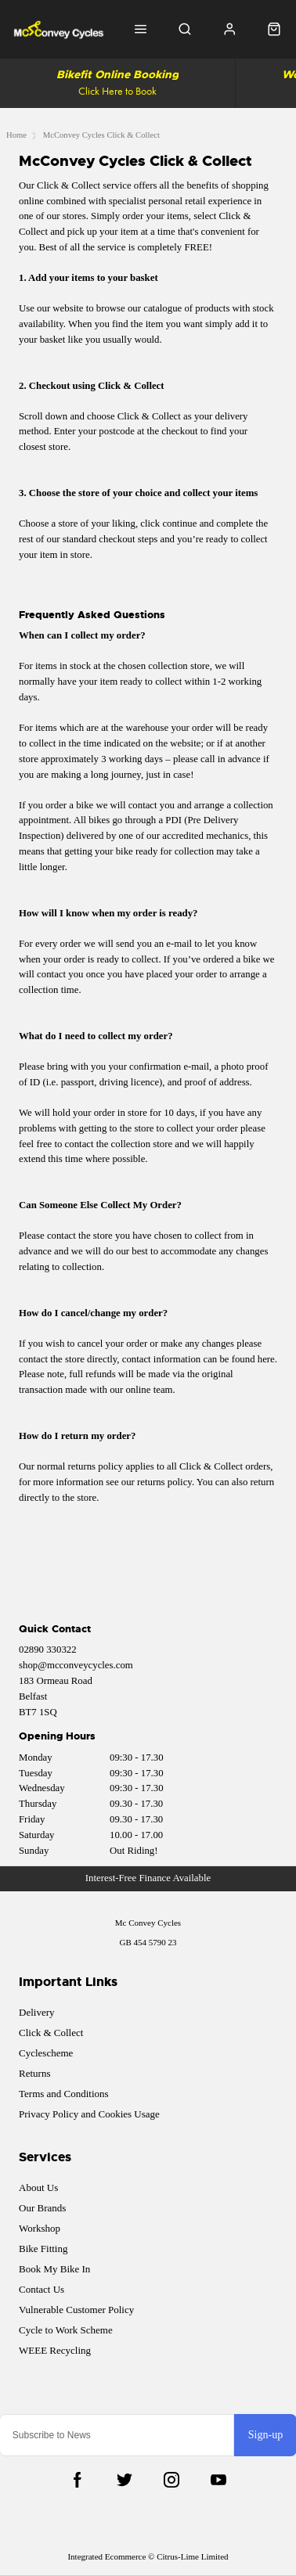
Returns (34, 2073)
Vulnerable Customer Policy (76, 2309)
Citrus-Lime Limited (192, 2556)
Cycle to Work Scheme (66, 2330)
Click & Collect (51, 2032)
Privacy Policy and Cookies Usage (89, 2114)
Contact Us (41, 2289)
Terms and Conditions (64, 2093)
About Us (38, 2187)
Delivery (36, 2012)
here (266, 1359)
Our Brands (42, 2208)
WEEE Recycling (55, 2350)
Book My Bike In (54, 2269)
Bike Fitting (43, 2248)
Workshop (39, 2228)
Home (16, 135)
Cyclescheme (46, 2053)
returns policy (164, 1482)
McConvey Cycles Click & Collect (101, 135)
